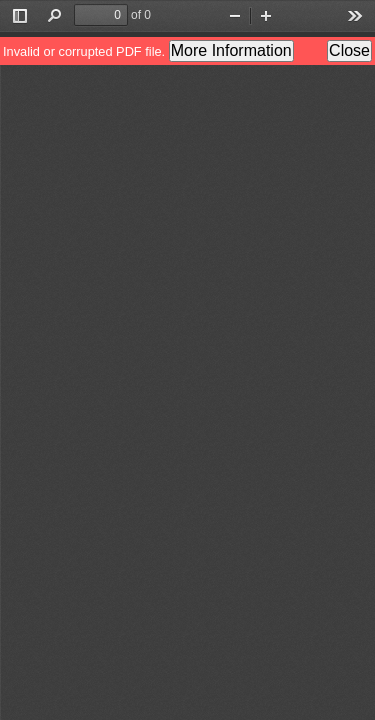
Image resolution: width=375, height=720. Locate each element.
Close (349, 50)
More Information (231, 50)
